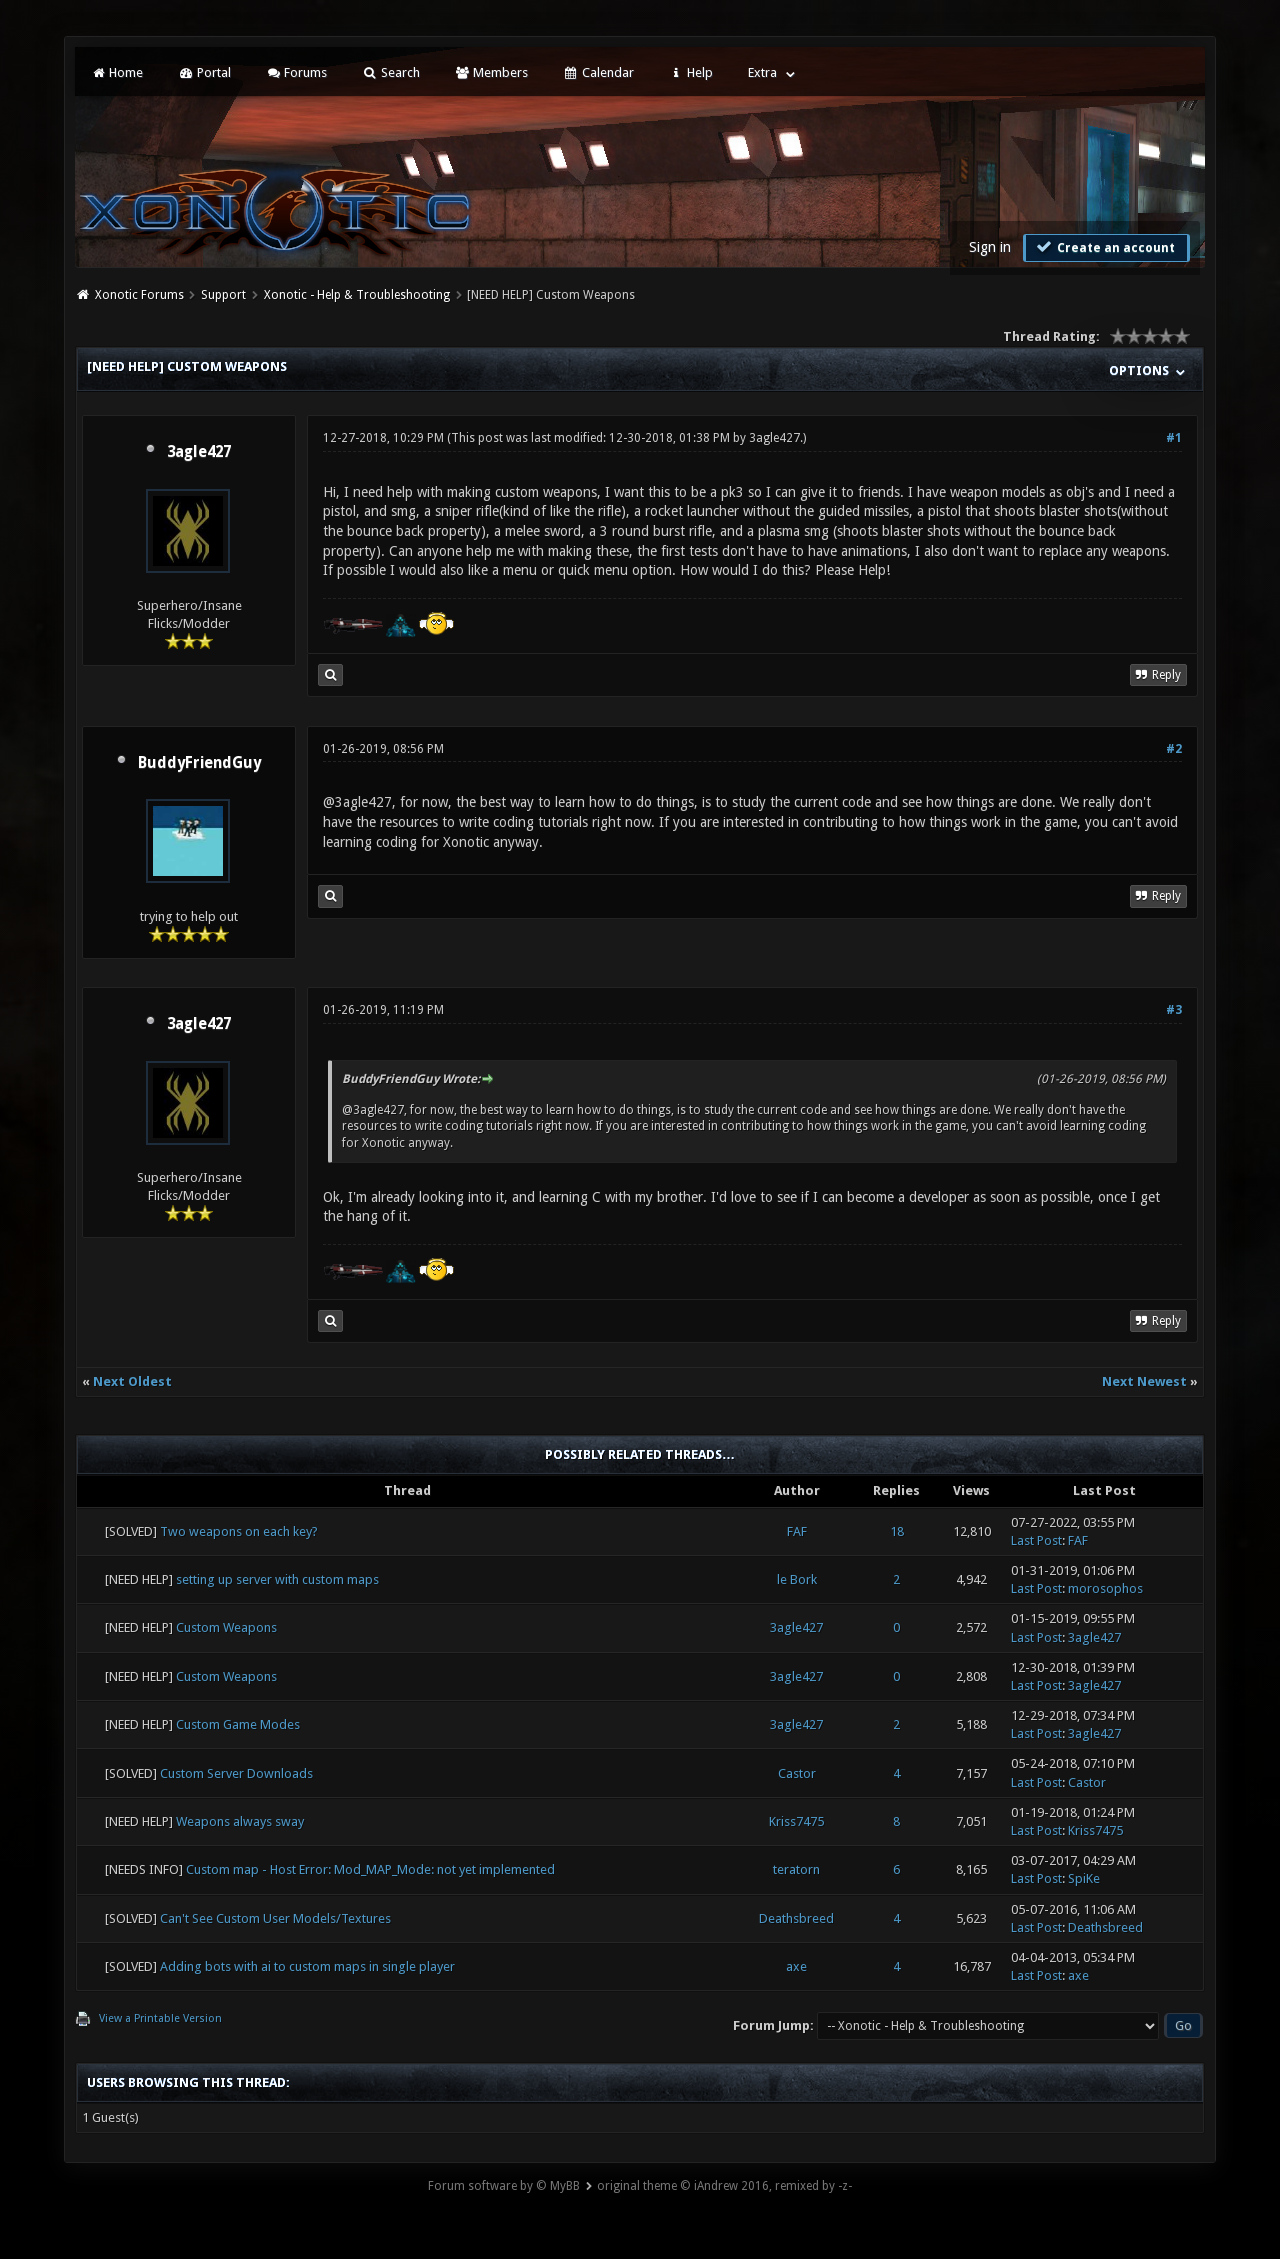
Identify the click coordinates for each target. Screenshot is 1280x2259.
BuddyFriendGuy (199, 763)
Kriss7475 (796, 1821)
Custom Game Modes (238, 1724)
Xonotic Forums (139, 295)
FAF (797, 1531)
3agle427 (199, 452)
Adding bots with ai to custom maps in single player (307, 1966)
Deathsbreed (796, 1918)
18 (897, 1531)
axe (796, 1966)
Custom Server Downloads (236, 1773)
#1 (1174, 438)
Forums (296, 72)
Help (691, 72)
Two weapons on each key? (239, 1531)
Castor (797, 1773)
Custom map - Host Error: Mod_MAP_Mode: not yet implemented (370, 1869)
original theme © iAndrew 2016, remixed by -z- (724, 2186)
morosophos (1105, 1588)
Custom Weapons (226, 1627)
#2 (1174, 749)
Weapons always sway (240, 1821)
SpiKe (1084, 1878)
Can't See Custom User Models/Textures (275, 1918)
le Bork (797, 1579)
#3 (1174, 1010)
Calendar (598, 72)
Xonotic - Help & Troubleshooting (357, 295)
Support (223, 295)
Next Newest (1144, 1381)
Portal (204, 72)
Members (491, 72)
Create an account (1104, 247)
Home (117, 72)
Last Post (1036, 1540)
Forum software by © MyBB (504, 2186)
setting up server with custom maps (277, 1579)
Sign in (990, 247)
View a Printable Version (160, 2018)
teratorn (796, 1869)
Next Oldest (132, 1381)
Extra (762, 72)
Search (390, 72)
